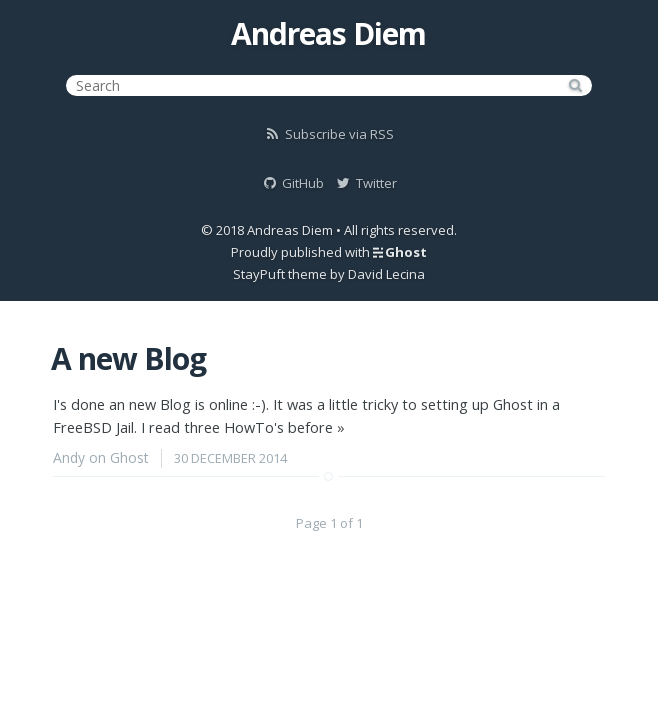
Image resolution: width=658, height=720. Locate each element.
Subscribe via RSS (329, 134)
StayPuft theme (280, 274)
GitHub (292, 183)
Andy (69, 457)
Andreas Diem (328, 33)
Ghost (406, 252)
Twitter (366, 183)
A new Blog (128, 358)
